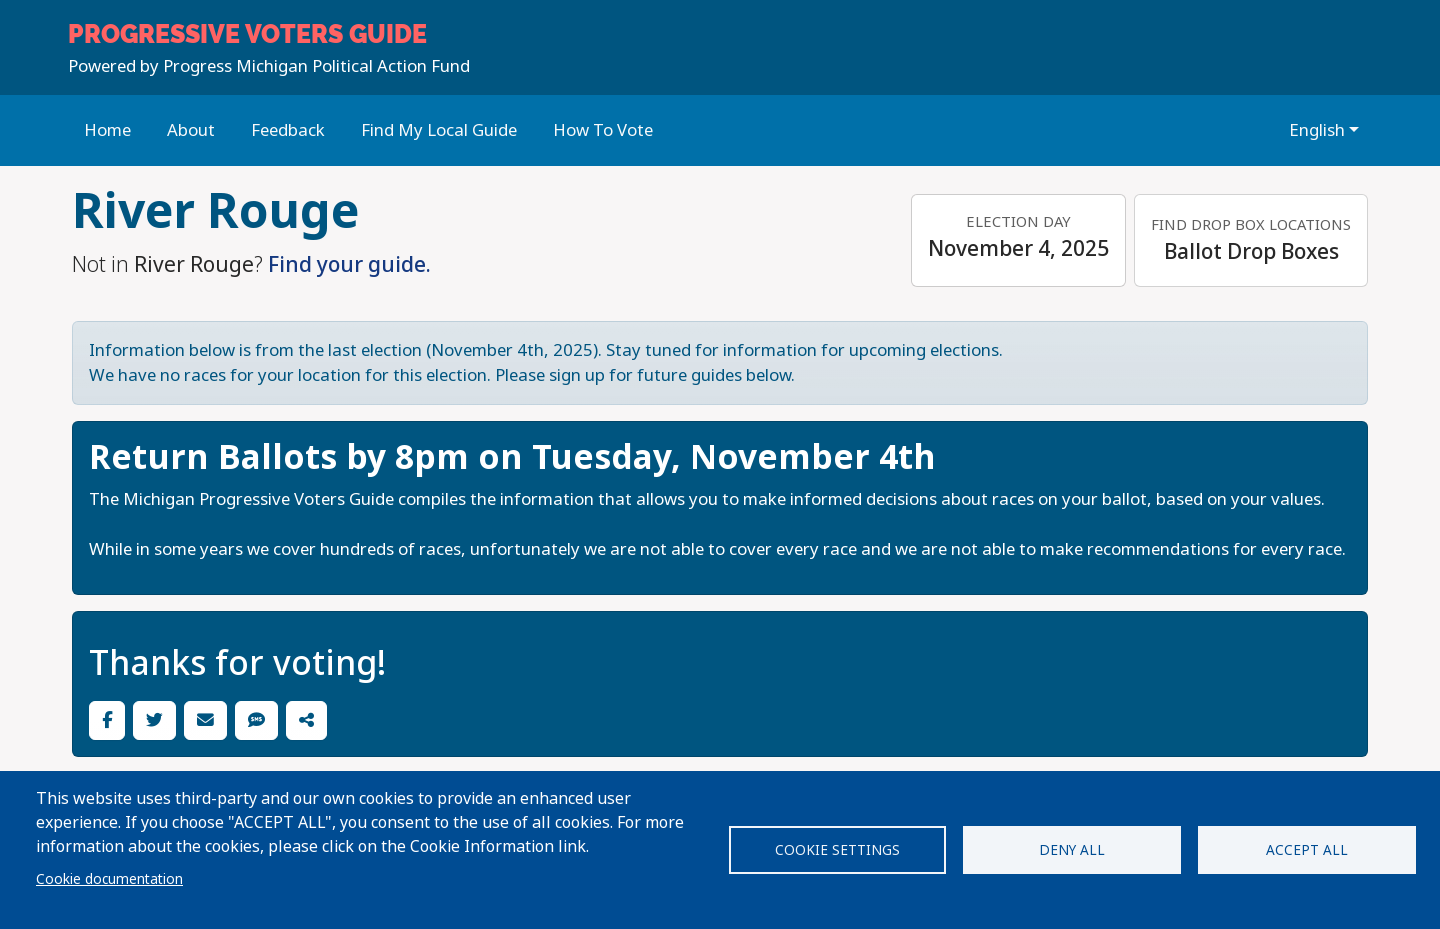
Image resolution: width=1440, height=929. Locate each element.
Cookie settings (837, 850)
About (191, 130)
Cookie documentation (109, 879)
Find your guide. (349, 265)
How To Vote (603, 130)
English (1317, 130)
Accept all (1307, 850)
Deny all (1072, 850)
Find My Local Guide (439, 130)
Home (107, 130)
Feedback (288, 130)
